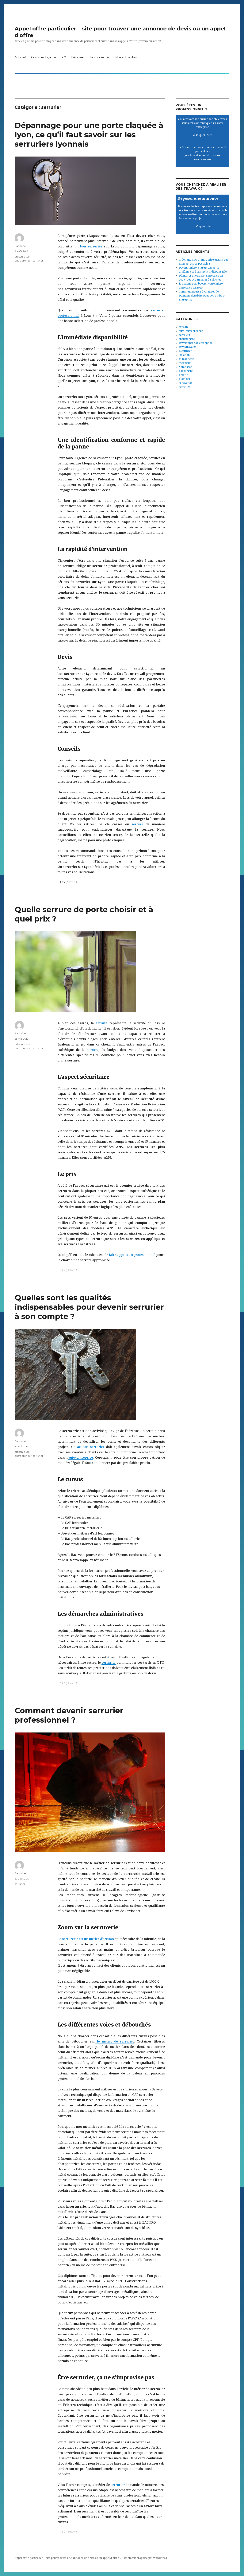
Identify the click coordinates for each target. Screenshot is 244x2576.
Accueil (20, 57)
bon (91, 246)
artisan (19, 256)
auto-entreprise (80, 1457)
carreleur (184, 335)
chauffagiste (187, 339)
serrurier (38, 260)
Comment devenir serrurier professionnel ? (69, 1715)
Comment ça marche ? (48, 57)
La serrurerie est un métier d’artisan (86, 1939)
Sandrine (20, 245)
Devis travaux (187, 347)
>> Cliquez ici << (202, 135)
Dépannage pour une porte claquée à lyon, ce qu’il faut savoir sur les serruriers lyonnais (89, 135)
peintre (183, 375)
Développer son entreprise (195, 343)
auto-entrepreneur (191, 331)
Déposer (77, 57)
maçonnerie (186, 359)
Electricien (185, 351)
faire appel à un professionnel (132, 1255)
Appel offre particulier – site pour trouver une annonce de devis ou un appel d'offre (67, 2558)
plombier (184, 379)
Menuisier (185, 363)
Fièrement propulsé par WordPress (144, 2558)
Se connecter (100, 57)
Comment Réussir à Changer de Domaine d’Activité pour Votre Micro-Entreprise (202, 295)
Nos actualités (126, 57)
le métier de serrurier (114, 2041)
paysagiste (186, 371)
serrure (137, 824)
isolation (184, 355)
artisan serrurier (90, 1447)
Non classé (185, 367)
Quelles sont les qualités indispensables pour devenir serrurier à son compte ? (89, 1307)
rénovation (186, 383)
